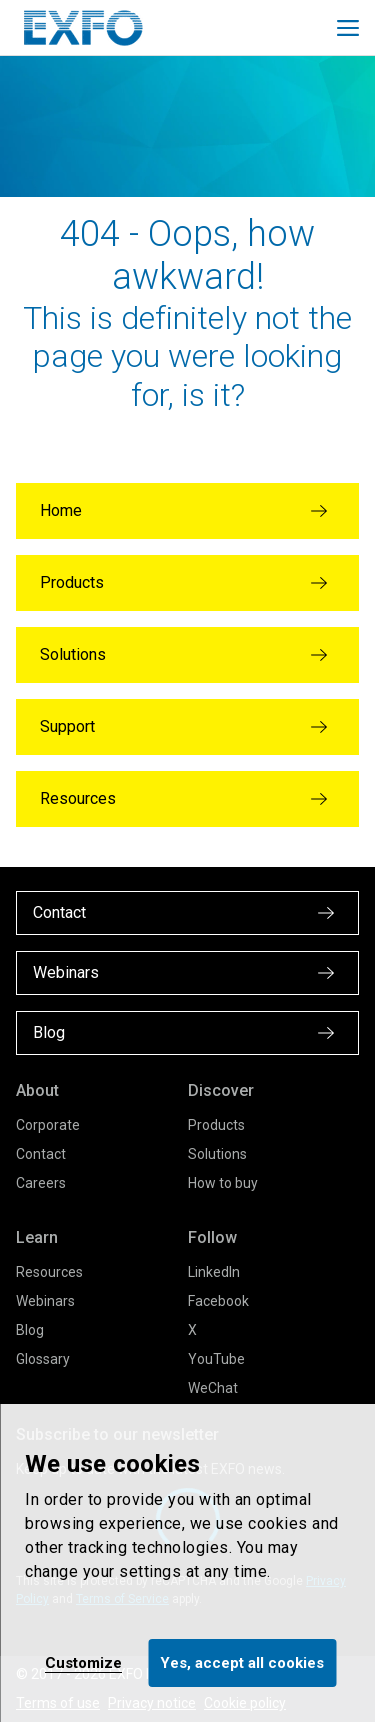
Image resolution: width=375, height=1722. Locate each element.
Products (216, 1125)
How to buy (223, 1183)
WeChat (213, 1388)
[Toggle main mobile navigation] (348, 28)
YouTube (216, 1359)
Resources (49, 1272)
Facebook (218, 1301)
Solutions (217, 1154)
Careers (41, 1183)
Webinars (45, 1301)
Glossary (43, 1359)
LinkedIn (214, 1272)
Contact (41, 1154)
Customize (83, 1663)
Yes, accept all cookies (242, 1663)
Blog (30, 1330)
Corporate (48, 1125)
